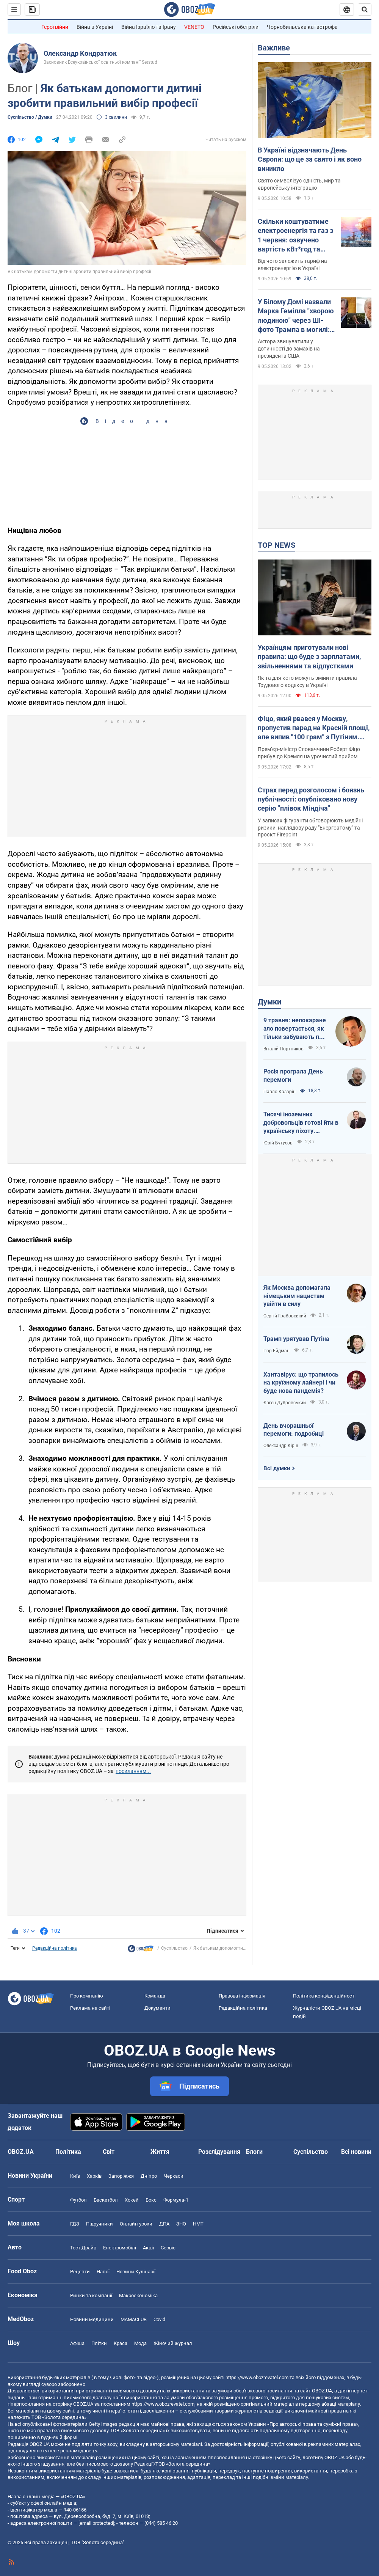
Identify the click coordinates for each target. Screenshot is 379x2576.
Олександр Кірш (280, 1445)
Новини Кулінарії (135, 2271)
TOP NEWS (276, 545)
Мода (140, 2343)
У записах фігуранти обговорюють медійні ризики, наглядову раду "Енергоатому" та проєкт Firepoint (310, 827)
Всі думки (276, 1468)
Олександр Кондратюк (80, 53)
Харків (94, 2176)
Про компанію (86, 1996)
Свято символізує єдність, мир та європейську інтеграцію (299, 184)
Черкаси (173, 2176)
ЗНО (181, 2224)
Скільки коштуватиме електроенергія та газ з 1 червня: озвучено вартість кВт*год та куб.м (295, 235)
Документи (157, 2008)
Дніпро (149, 2176)
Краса (120, 2343)
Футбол (78, 2200)
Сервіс (168, 2248)
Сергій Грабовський (284, 1316)
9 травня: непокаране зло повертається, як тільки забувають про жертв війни (294, 1029)
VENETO (194, 27)
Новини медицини (92, 2319)
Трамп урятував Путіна (296, 1338)
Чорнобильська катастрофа (302, 27)
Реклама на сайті (90, 2008)
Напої (103, 2271)
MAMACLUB (134, 2319)
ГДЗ (74, 2224)
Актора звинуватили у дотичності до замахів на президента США (289, 348)
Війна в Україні (95, 27)
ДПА (164, 2224)
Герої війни (54, 27)
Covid (159, 2319)
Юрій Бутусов (278, 1143)
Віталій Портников (283, 1048)
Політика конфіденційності (324, 1996)
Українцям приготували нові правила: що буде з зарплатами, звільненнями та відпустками (309, 656)
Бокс (151, 2200)
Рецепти (80, 2271)
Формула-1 (175, 2200)
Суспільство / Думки (30, 117)
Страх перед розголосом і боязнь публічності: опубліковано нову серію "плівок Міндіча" (311, 799)
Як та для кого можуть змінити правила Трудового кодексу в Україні (307, 681)
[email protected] (96, 2523)
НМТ (198, 2224)
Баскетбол (106, 2200)
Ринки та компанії (91, 2295)
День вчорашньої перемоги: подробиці (293, 1430)
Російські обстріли (235, 27)
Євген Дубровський (284, 1402)
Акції (148, 2248)
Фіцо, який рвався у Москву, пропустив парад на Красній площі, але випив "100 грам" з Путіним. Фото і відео (314, 728)
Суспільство (174, 1948)
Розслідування (219, 2151)
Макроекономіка (138, 2295)
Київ (75, 2176)
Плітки (99, 2343)
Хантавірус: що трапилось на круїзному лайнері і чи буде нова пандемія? (300, 1382)
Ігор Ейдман (276, 1350)
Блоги (254, 2151)
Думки (269, 1001)
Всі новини (356, 2151)
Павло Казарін (279, 1091)
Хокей (132, 2200)
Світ (108, 2151)
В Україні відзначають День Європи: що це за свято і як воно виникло (310, 159)
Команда (154, 1996)
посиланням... (133, 1771)
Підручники (99, 2224)
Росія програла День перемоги (293, 1075)
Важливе (274, 47)
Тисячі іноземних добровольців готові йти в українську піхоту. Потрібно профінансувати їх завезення (300, 1123)
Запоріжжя (121, 2176)
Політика (68, 2151)
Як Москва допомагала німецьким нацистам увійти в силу (296, 1296)
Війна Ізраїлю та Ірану (148, 27)
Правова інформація (242, 1996)
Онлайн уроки (136, 2224)
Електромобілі (119, 2248)
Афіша (77, 2343)
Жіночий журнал (172, 2343)
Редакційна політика (54, 1948)
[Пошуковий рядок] (364, 9)
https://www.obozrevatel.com (257, 2377)
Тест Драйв (83, 2248)
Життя (159, 2151)
